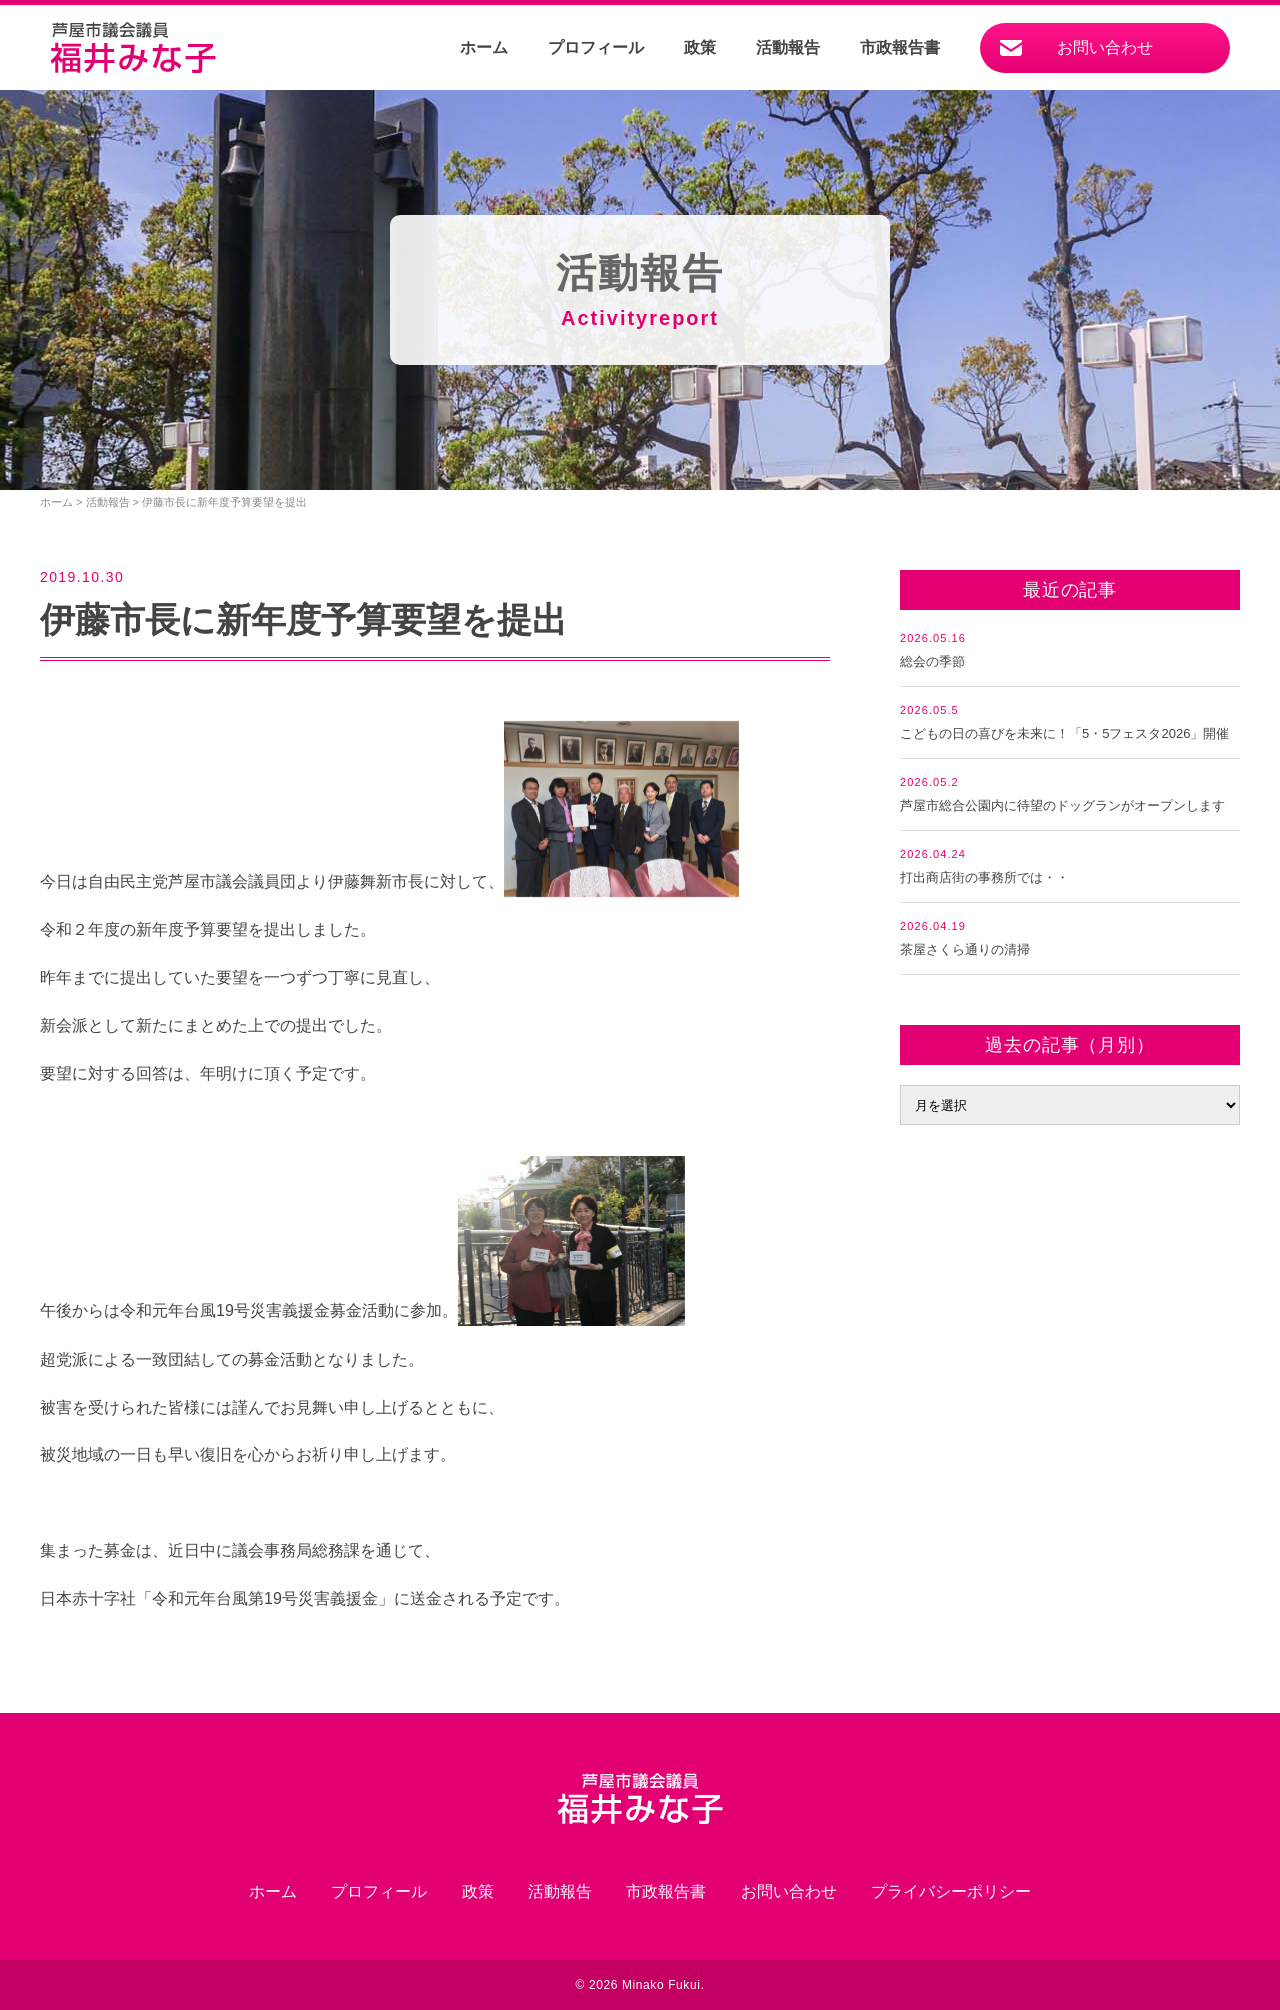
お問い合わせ (1105, 47)
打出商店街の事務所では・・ (984, 877)
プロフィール (596, 47)
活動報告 (788, 47)
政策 (700, 47)
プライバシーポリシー (951, 1891)
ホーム (484, 47)
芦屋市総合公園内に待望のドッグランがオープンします (1062, 805)
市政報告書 (900, 47)
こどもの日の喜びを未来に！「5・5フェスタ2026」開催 (1064, 733)
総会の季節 (932, 661)
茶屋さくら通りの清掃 (965, 949)
